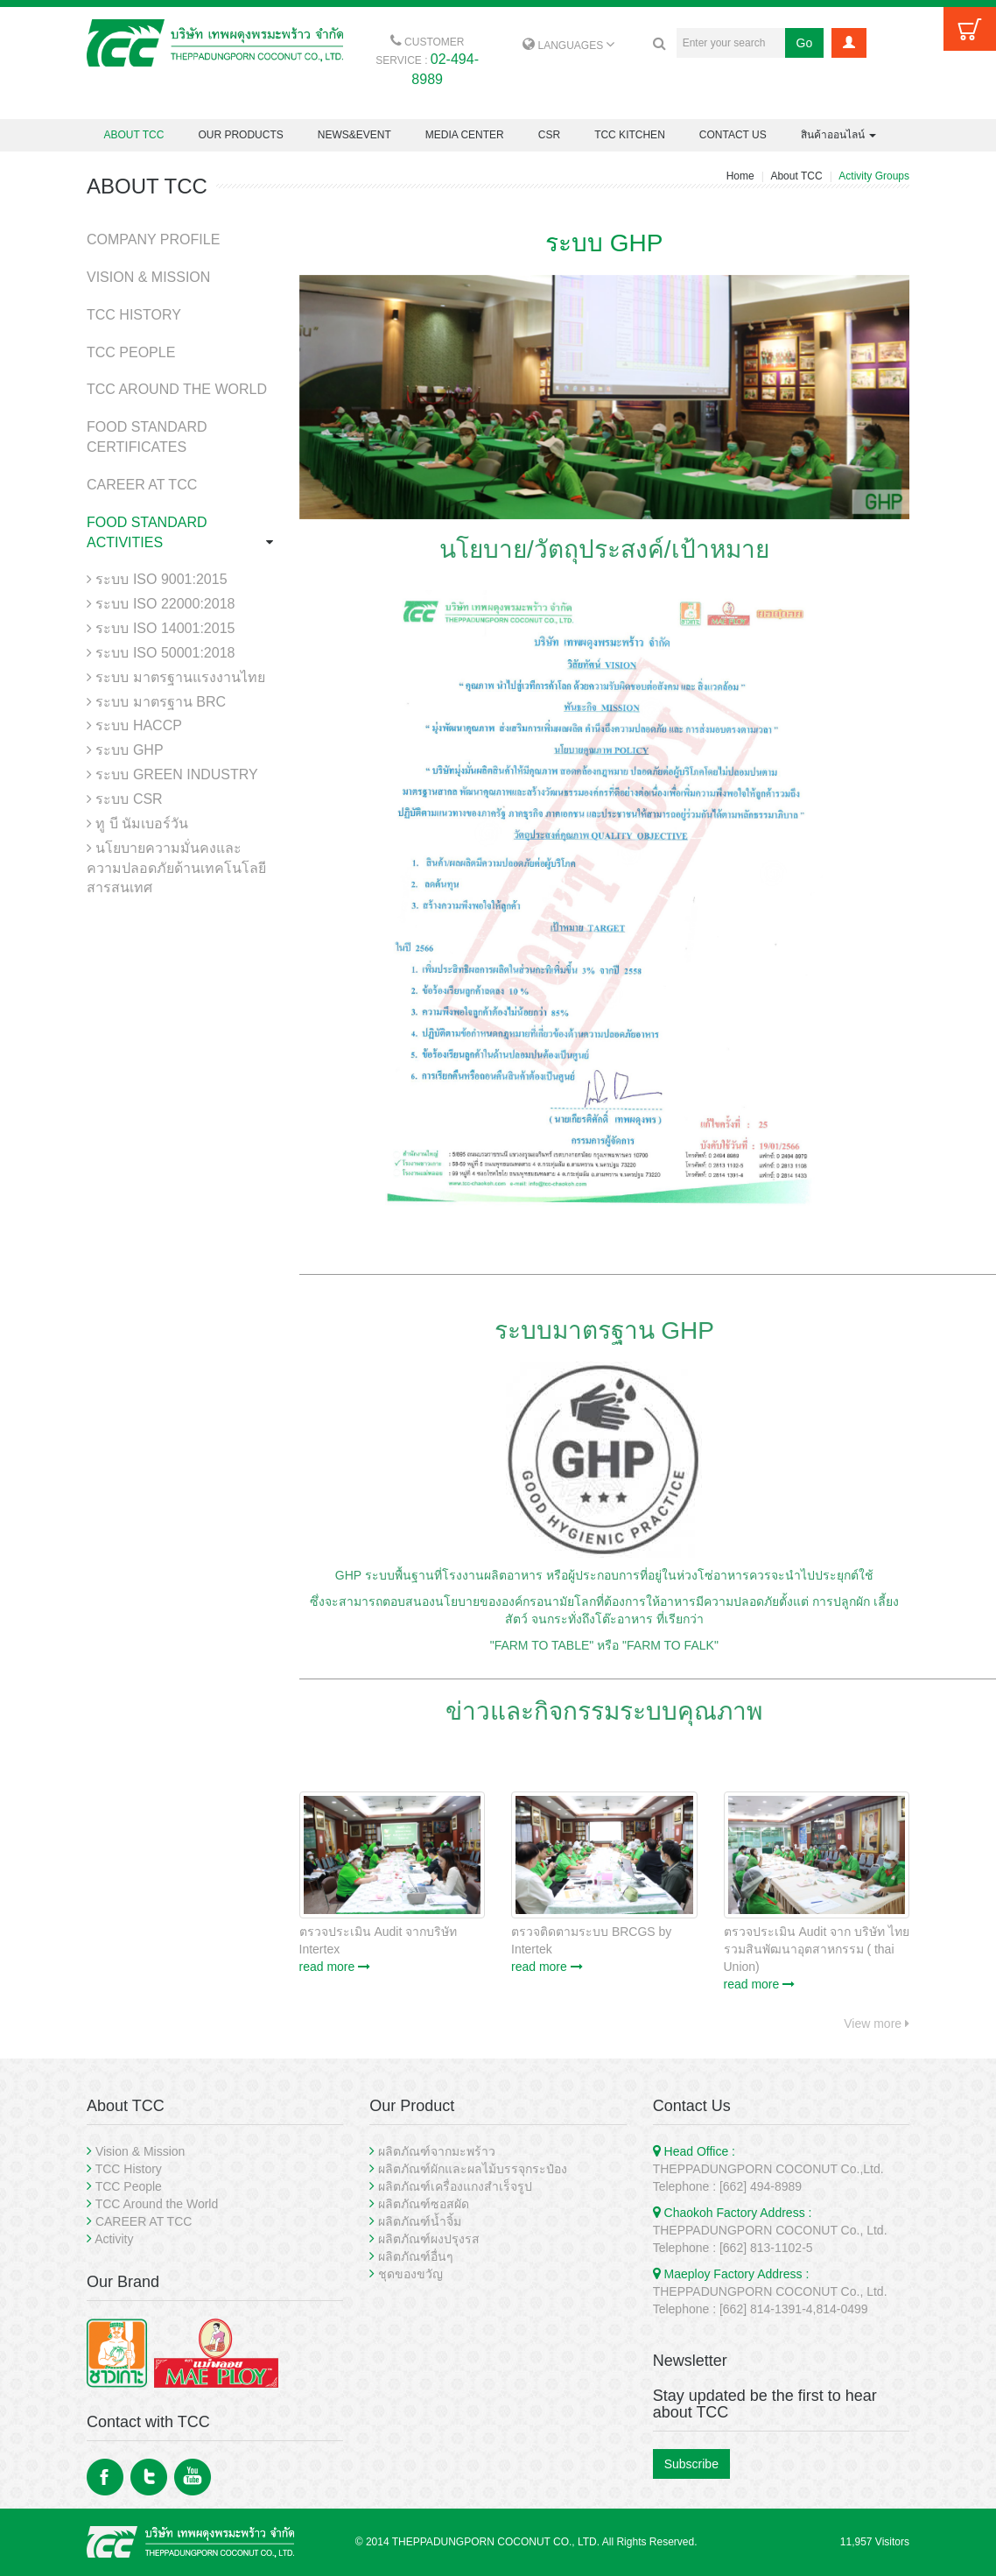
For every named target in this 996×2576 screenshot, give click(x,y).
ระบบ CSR (125, 799)
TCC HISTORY (134, 314)
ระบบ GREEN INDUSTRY (172, 774)
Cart (969, 29)
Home (740, 176)
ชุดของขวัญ (410, 2274)
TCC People (128, 2186)
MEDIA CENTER (464, 135)
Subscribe (691, 2464)
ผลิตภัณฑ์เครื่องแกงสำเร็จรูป (455, 2186)
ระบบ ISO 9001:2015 (157, 579)
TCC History (128, 2169)
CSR (549, 135)
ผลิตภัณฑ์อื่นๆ (415, 2256)
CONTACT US (733, 135)
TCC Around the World (157, 2204)
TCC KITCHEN (629, 135)
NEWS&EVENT (354, 135)
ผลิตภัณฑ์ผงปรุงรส (429, 2239)
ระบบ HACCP (134, 725)
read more (335, 1967)
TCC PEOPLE (131, 352)
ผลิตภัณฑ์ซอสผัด (423, 2204)
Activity (114, 2239)
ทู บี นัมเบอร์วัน (137, 823)
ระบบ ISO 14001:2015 (161, 628)
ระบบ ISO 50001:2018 (161, 652)
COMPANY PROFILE (153, 239)
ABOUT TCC (134, 135)
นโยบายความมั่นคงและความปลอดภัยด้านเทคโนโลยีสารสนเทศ (176, 868)
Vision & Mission (140, 2151)
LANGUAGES (568, 45)
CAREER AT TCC (142, 484)
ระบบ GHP (125, 750)
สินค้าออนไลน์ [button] (838, 135)
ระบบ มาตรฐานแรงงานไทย (176, 677)
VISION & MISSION (148, 277)
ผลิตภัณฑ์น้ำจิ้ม (419, 2221)
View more (876, 2023)
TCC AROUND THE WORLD (177, 389)
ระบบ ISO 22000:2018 (161, 603)
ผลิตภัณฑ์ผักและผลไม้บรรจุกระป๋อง (472, 2169)
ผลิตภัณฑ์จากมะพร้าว (436, 2151)
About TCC (796, 176)
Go (804, 43)
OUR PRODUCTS (240, 135)
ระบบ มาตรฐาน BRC (156, 701)
